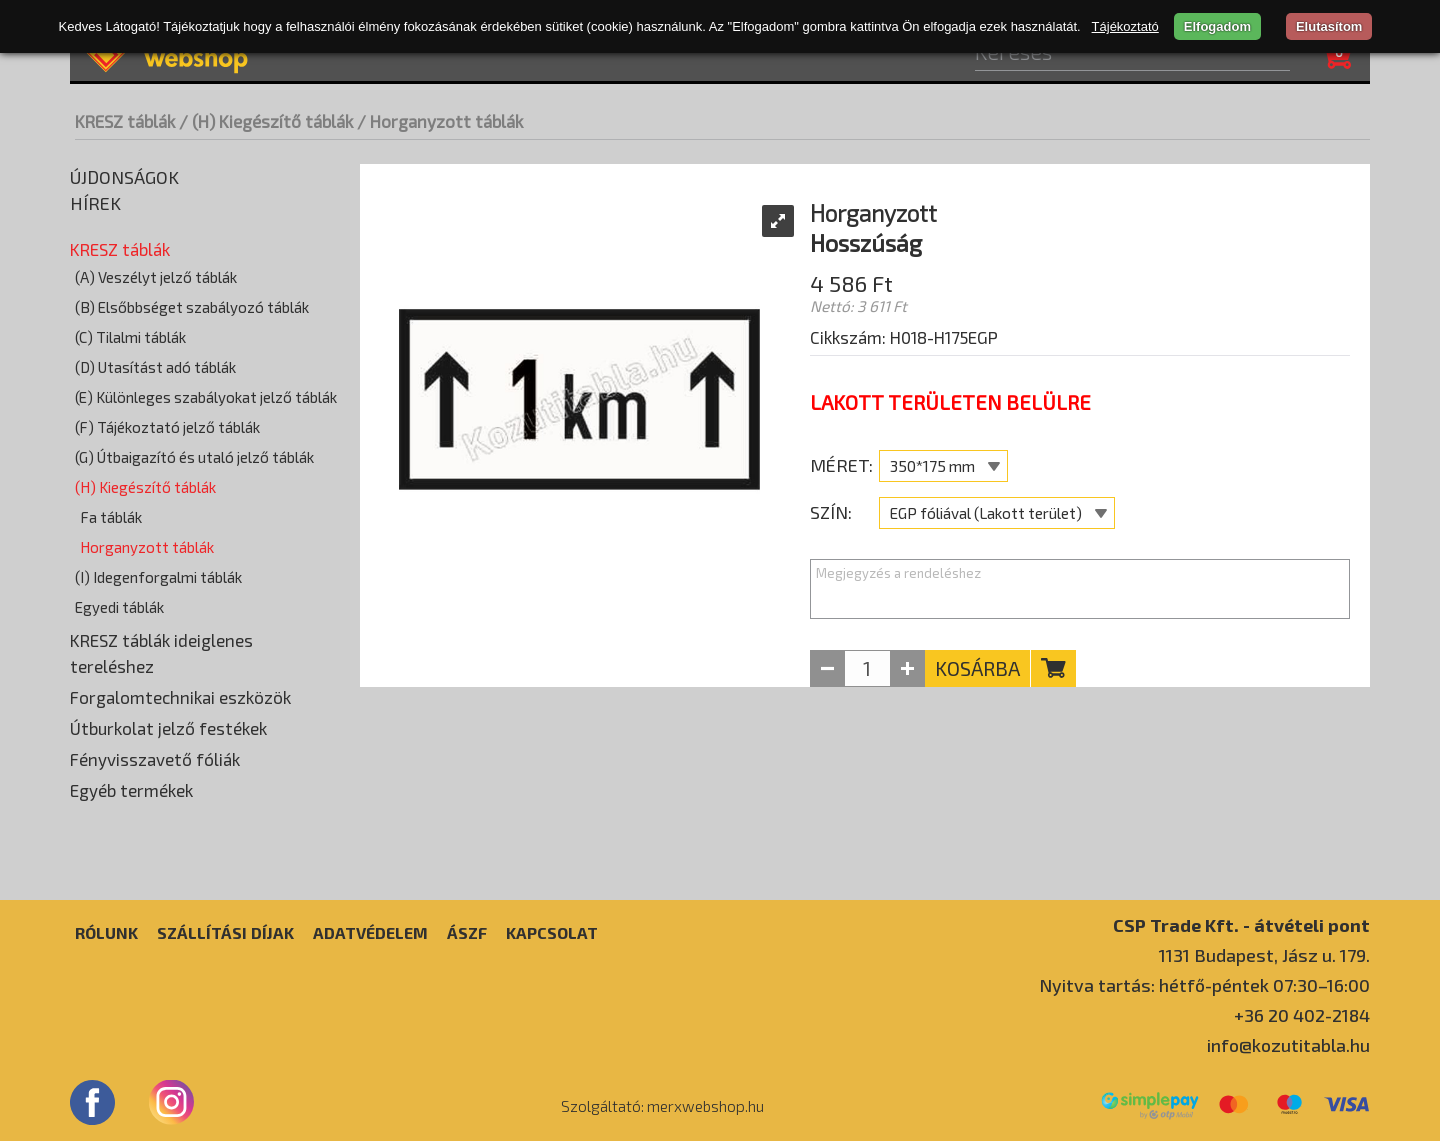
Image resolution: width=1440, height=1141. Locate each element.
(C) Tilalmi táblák (130, 337)
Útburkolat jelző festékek (168, 728)
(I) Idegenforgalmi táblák (158, 577)
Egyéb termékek (131, 790)
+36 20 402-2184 (1302, 1015)
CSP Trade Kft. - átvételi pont (1241, 924)
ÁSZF (467, 932)
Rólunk (106, 932)
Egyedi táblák (119, 607)
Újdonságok (124, 177)
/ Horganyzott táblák (440, 121)
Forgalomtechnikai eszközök (180, 697)
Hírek (95, 203)
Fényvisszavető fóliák (155, 759)
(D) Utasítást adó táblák (155, 367)
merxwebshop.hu (705, 1106)
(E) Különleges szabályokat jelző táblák (206, 397)
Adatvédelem (370, 932)
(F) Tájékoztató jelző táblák (167, 427)
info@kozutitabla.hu (1288, 1045)
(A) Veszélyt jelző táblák (156, 277)
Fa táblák (111, 517)
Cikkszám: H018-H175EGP (904, 337)
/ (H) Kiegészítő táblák (266, 121)
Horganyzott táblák (147, 547)
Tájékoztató (1125, 26)
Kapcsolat (552, 932)
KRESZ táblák (125, 121)
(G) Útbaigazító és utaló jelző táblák (194, 457)
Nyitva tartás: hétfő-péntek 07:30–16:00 (1204, 985)
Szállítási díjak (225, 932)
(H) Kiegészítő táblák (145, 487)
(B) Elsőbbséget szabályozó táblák (192, 307)
